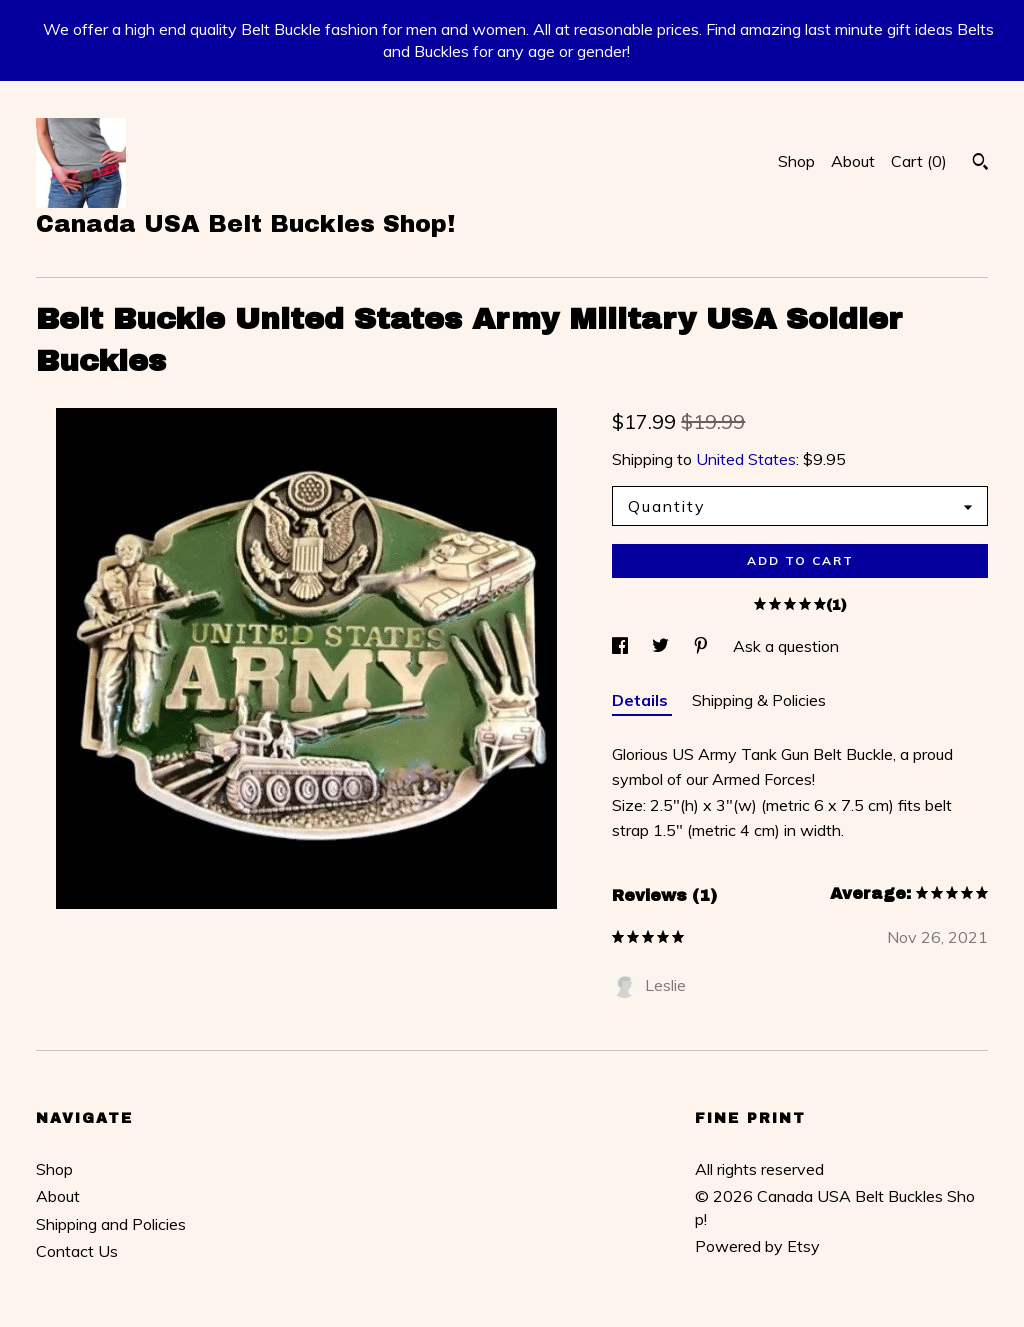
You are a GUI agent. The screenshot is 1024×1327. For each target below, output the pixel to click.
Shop (796, 161)
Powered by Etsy (757, 1246)
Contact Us (77, 1251)
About (853, 161)
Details (642, 700)
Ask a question (786, 646)
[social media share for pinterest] (703, 646)
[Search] (980, 164)
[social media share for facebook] (622, 646)
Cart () (919, 161)
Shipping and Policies (111, 1224)
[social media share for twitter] (662, 646)
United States (746, 459)
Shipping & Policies (759, 700)
